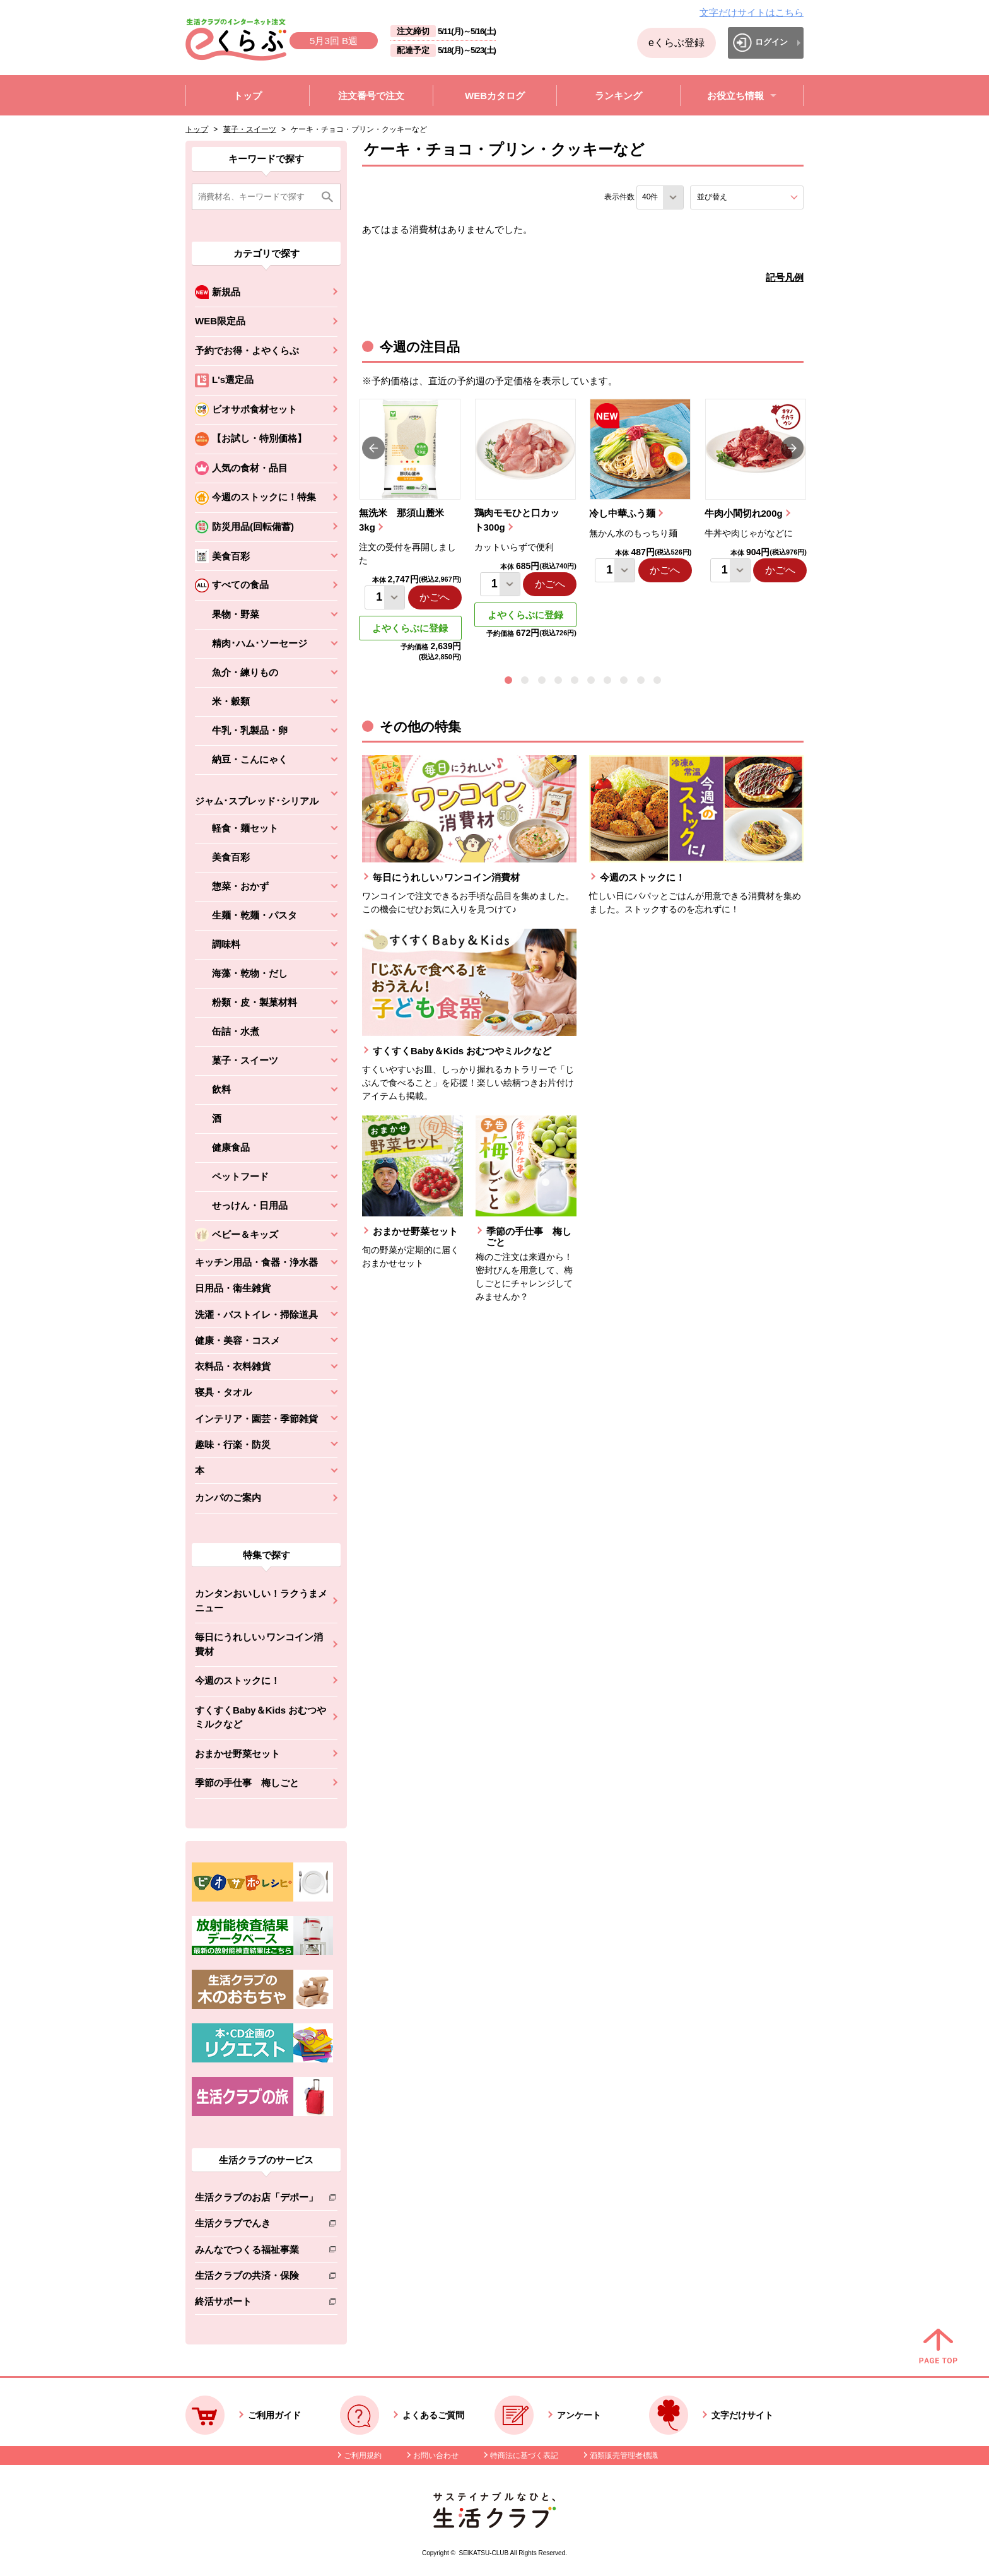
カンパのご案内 (228, 1497)
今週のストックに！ (237, 1680)
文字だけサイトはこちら (751, 12)
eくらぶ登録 (676, 42)
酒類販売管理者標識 (624, 2455)
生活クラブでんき (256, 2225)
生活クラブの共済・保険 (256, 2278)
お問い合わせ (436, 2455)
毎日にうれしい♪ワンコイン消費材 (259, 1644)
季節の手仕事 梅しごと (247, 1782)
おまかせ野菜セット (237, 1753)
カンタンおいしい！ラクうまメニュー (261, 1600)
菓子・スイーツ (249, 129)
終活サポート (256, 2304)
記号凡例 (785, 277)
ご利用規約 (363, 2455)
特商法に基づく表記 (524, 2455)
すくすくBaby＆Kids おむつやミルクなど (260, 1717)
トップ (196, 129)
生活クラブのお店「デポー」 (256, 2200)
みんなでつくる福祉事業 (256, 2252)
